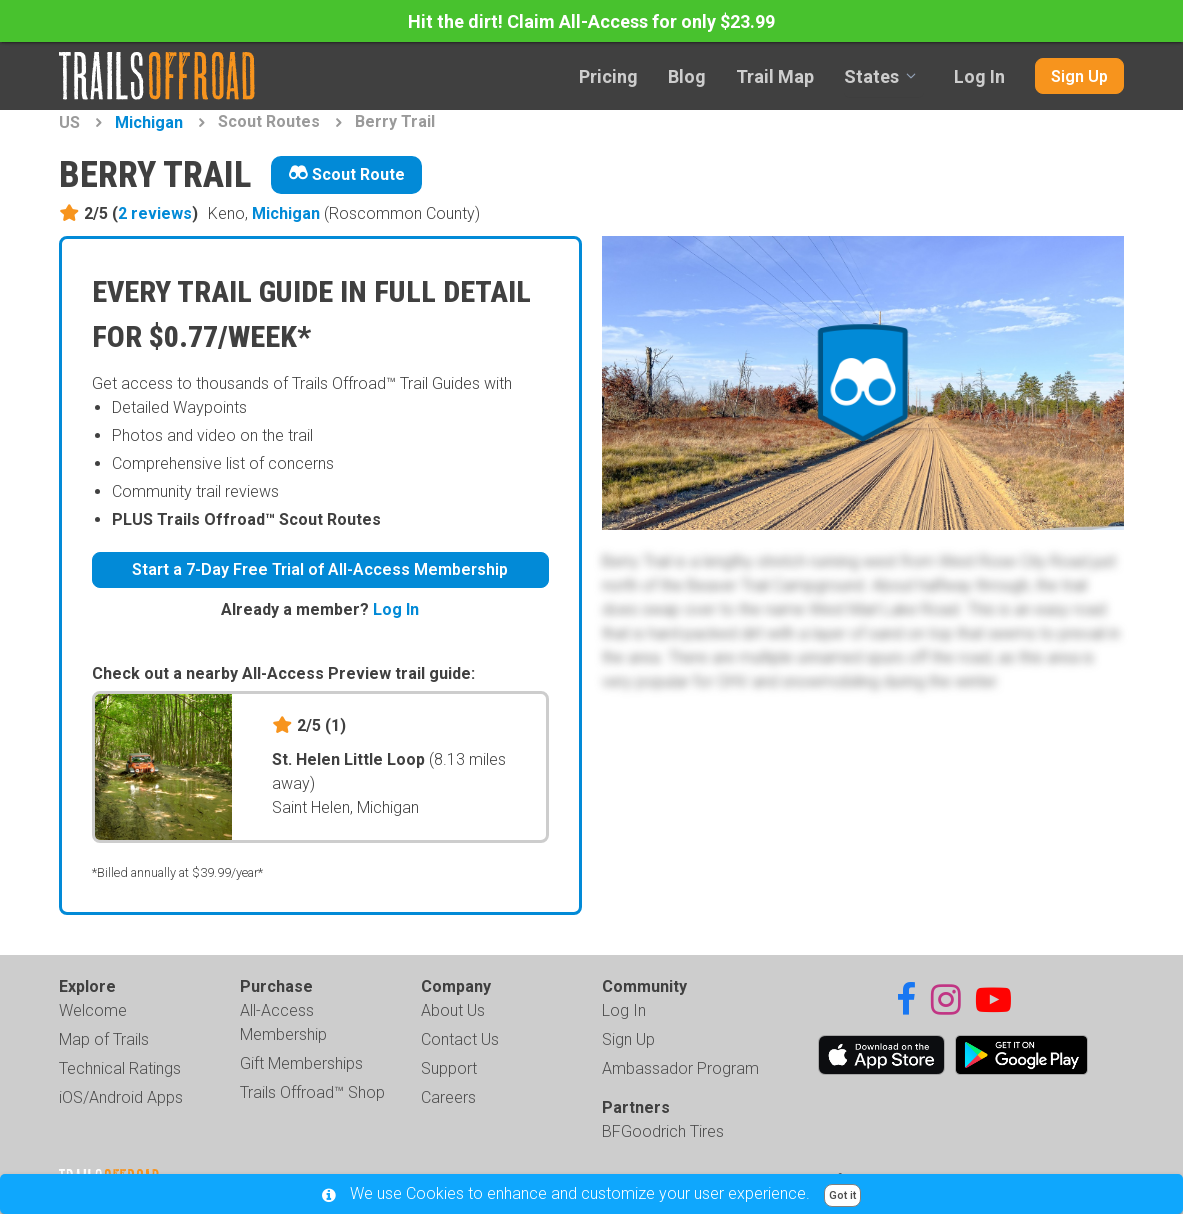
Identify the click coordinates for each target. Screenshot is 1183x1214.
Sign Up (1079, 76)
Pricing (608, 76)
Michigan (149, 122)
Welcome (93, 1010)
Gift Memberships (301, 1063)
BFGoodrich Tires (663, 1131)
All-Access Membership (283, 1022)
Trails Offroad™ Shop (312, 1092)
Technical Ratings (120, 1068)
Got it (842, 1195)
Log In (979, 76)
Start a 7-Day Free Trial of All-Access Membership (320, 569)
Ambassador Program (680, 1068)
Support (449, 1068)
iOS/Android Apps (121, 1097)
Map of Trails (104, 1039)
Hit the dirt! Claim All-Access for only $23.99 (591, 21)
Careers (448, 1097)
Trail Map (775, 76)
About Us (453, 1010)
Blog (687, 76)
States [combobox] (871, 76)
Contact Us (460, 1039)
